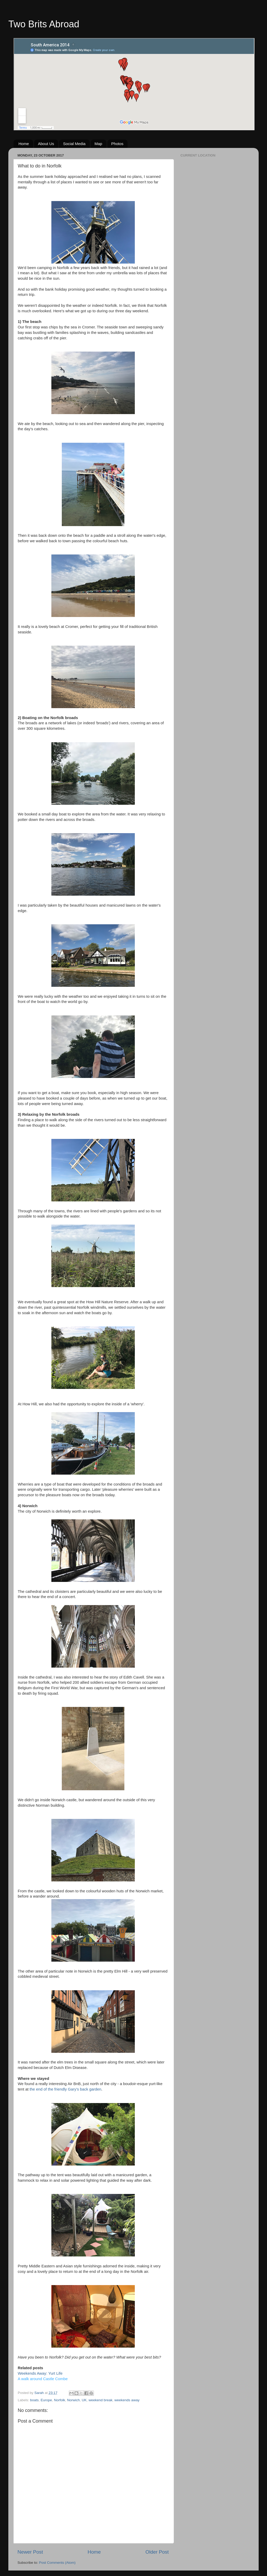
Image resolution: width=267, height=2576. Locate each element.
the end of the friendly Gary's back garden (65, 2089)
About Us (46, 143)
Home (24, 143)
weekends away (126, 2400)
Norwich (73, 2400)
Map (98, 143)
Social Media (74, 143)
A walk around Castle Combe (43, 2379)
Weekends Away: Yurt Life (40, 2373)
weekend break (101, 2400)
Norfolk (59, 2400)
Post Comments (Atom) (57, 2563)
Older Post (157, 2552)
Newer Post (30, 2552)
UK (84, 2400)
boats (34, 2400)
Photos (117, 143)
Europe (46, 2400)
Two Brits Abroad (43, 24)
